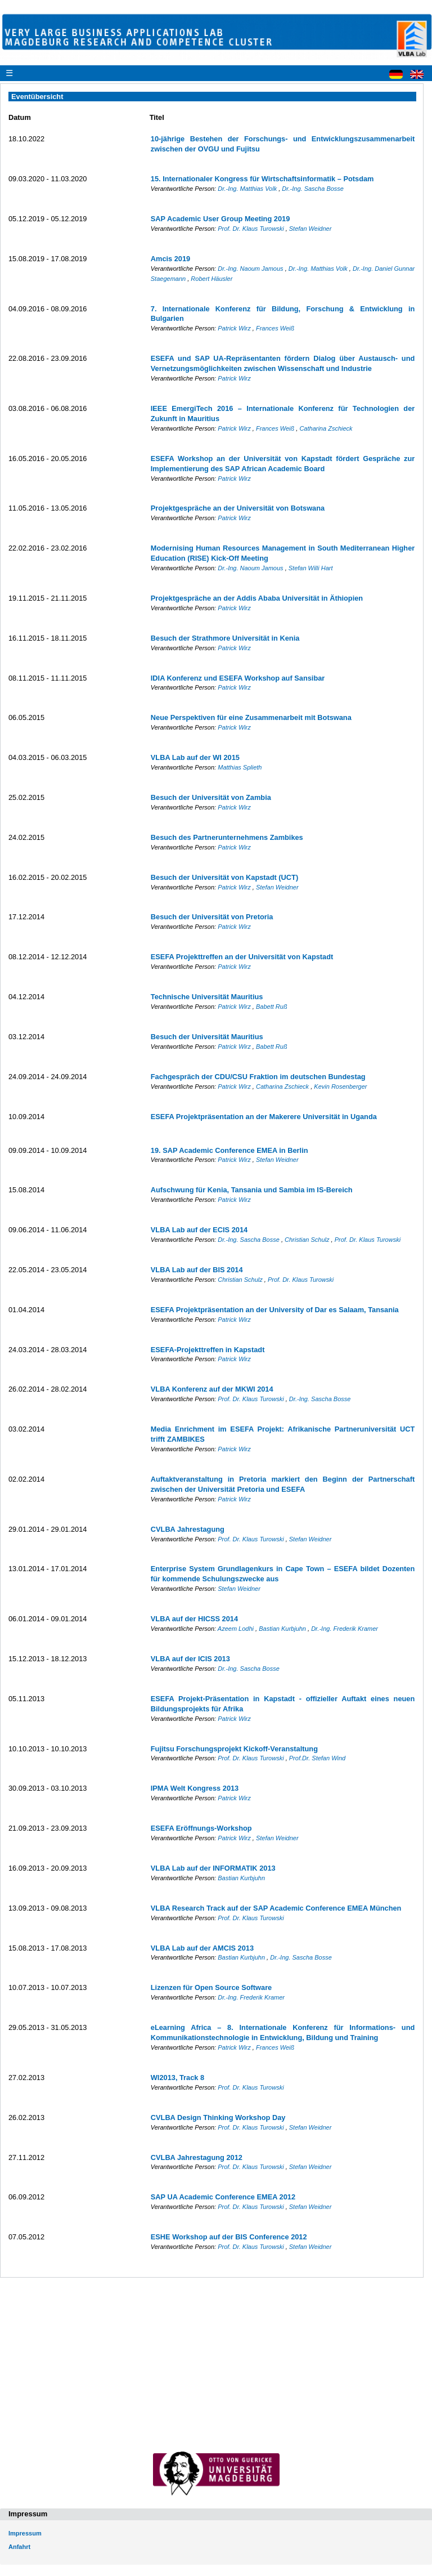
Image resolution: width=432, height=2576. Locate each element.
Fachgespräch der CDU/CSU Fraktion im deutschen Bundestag (258, 1076)
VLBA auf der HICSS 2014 (194, 1619)
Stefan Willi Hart (311, 568)
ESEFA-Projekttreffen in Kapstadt (208, 1349)
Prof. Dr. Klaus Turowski (251, 228)
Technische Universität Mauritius (207, 996)
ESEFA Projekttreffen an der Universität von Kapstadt (242, 956)
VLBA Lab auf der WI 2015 (195, 757)
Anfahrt (19, 2546)
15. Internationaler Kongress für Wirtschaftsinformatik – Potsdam (262, 179)
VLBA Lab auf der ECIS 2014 (199, 1230)
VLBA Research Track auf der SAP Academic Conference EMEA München (276, 1908)
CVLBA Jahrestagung (187, 1529)
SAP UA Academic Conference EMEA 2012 (223, 2197)
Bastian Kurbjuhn (283, 1628)
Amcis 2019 (170, 258)
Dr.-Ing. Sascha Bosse (313, 188)
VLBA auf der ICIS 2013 (190, 1658)
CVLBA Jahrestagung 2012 (196, 2157)
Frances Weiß (275, 328)
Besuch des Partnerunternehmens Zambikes (227, 837)
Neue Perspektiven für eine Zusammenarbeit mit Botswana (251, 717)
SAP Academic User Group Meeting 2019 (220, 218)
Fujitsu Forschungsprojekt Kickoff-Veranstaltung (234, 1749)
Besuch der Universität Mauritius (207, 1036)
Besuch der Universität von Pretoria (212, 917)
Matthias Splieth (240, 767)
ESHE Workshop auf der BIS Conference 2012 (229, 2237)
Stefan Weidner (310, 228)
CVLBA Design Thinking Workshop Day (218, 2117)
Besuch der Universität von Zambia (211, 797)
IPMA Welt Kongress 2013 (194, 1788)
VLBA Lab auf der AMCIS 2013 (202, 1948)
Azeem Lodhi (236, 1628)
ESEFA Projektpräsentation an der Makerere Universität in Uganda (264, 1116)
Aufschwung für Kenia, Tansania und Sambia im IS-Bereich (252, 1190)
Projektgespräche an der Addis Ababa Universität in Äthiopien (257, 598)
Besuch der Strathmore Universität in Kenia (225, 638)
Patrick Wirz (235, 328)
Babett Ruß (271, 1006)
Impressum (25, 2533)
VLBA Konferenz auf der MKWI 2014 (212, 1389)
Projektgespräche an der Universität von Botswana (238, 508)
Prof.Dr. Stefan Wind (317, 1758)
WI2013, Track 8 (177, 2077)
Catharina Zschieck (325, 428)
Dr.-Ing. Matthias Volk (248, 188)
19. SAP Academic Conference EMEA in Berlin (229, 1150)
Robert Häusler (211, 278)
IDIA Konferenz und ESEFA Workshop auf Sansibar (238, 678)
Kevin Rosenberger (340, 1086)
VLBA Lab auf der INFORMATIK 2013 (213, 1868)
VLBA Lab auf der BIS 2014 (197, 1269)
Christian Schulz (308, 1239)
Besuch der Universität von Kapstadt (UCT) (224, 877)
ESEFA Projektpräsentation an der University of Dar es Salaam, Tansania (275, 1309)
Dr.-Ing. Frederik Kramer (344, 1628)
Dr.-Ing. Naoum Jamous (251, 268)
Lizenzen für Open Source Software (211, 1987)
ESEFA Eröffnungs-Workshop (201, 1828)
